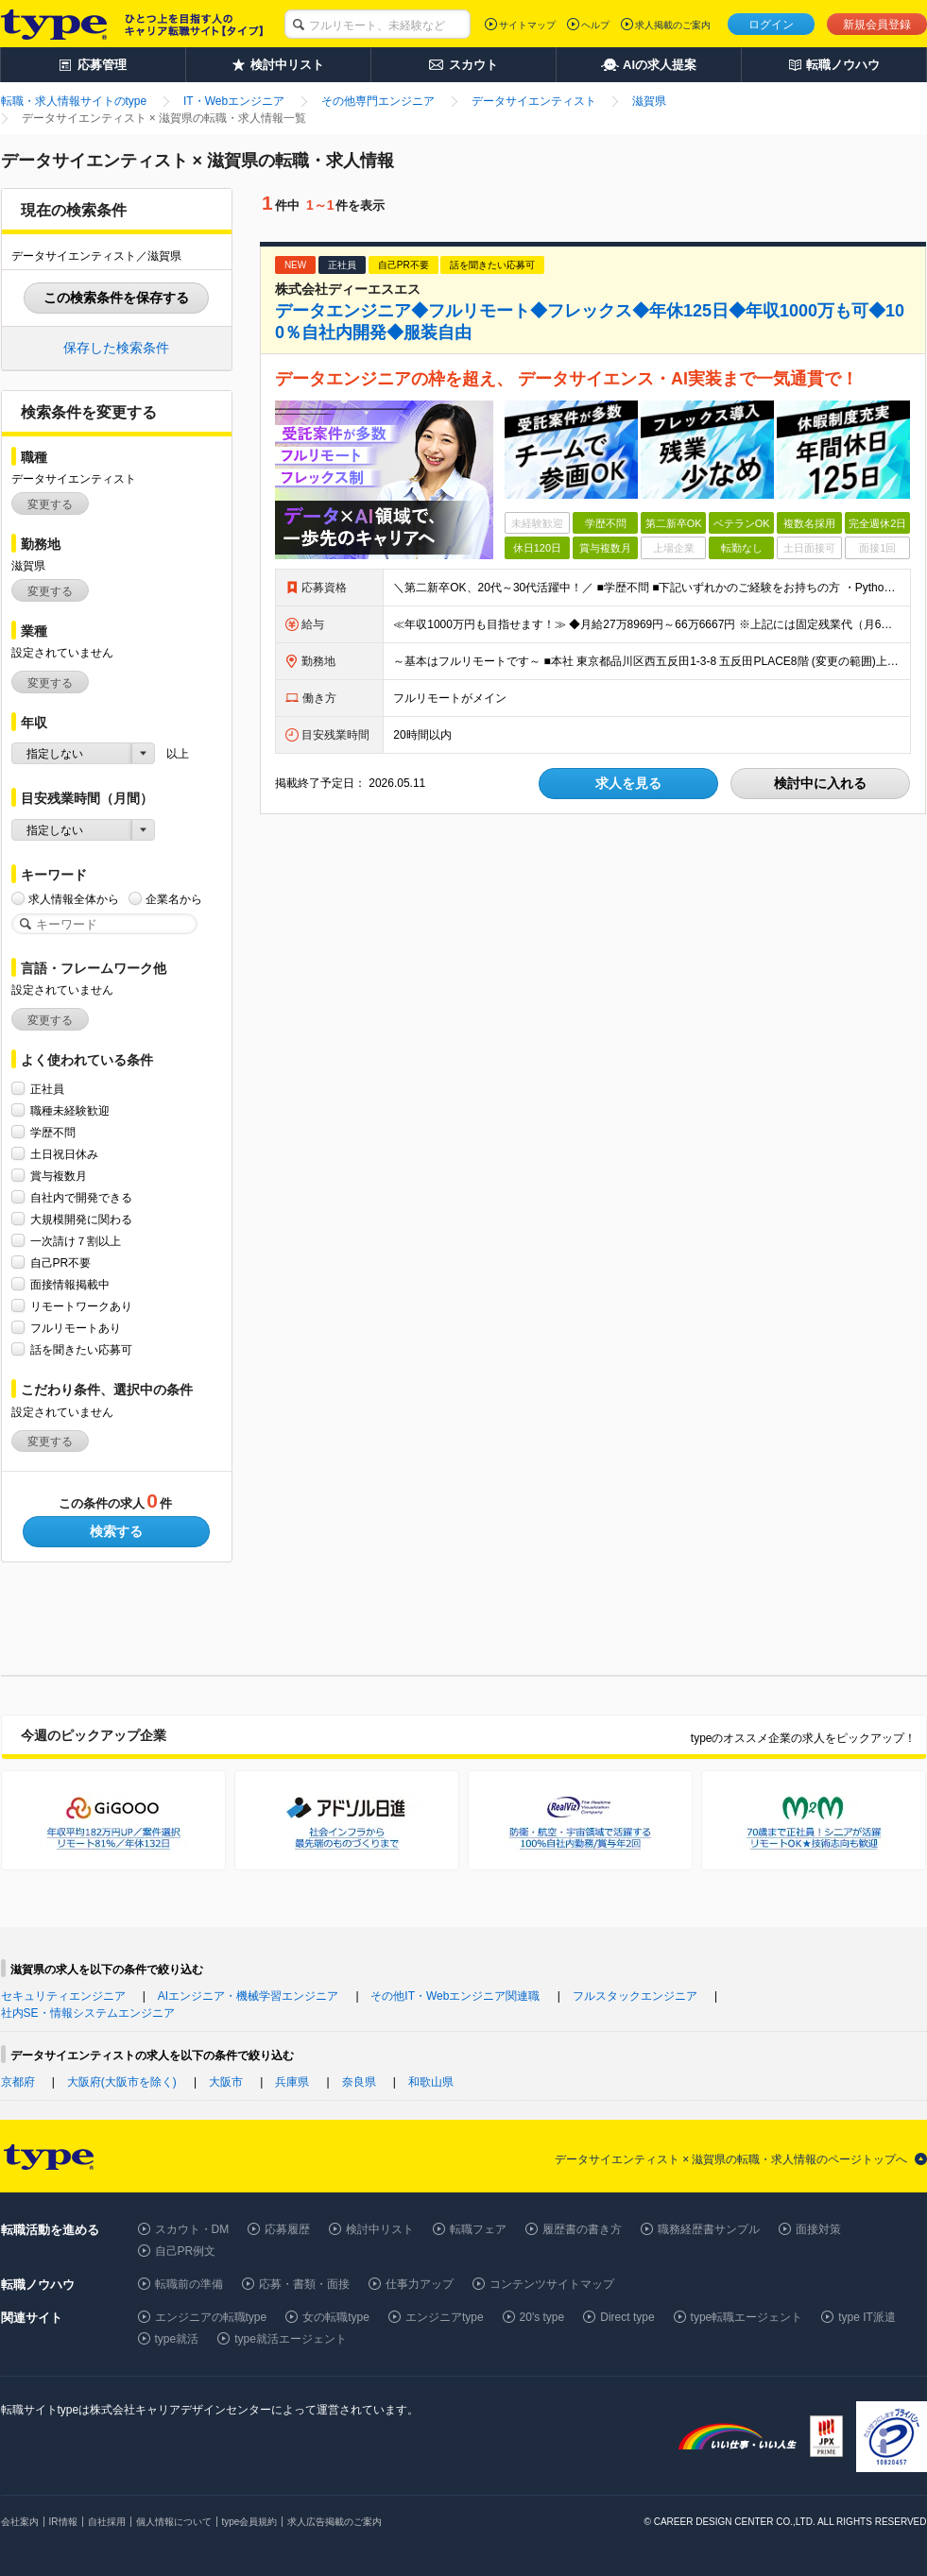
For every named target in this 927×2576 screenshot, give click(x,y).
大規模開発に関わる (81, 1219)
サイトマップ (527, 25)
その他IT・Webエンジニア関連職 (455, 1996)
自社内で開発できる (81, 1197)
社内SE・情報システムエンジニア (88, 2013)
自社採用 (107, 2521)
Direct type (627, 2317)
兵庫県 (292, 2082)
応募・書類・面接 (304, 2284)
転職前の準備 (189, 2284)
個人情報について (174, 2521)
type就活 (177, 2339)
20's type (542, 2317)
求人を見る (628, 783)
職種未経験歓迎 (70, 1110)
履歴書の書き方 (582, 2229)
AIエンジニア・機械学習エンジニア (248, 1996)
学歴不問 (53, 1132)
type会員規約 (250, 2521)
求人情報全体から (73, 899)
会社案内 (20, 2521)
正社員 (47, 1089)
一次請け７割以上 (75, 1241)
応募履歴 (287, 2229)
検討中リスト (380, 2229)
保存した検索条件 (116, 347)
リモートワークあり (81, 1306)
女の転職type (335, 2317)
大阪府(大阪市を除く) (122, 2082)
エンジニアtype (444, 2317)
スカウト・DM (192, 2229)
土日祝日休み (64, 1154)
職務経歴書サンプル (709, 2229)
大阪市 (226, 2082)
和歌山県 (431, 2082)
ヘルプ (595, 25)
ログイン (771, 24)
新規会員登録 (877, 24)
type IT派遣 (867, 2317)
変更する (50, 504)
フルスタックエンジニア (635, 1996)
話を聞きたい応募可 (81, 1349)
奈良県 (359, 2082)
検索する (116, 1531)
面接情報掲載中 (70, 1284)
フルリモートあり (75, 1328)
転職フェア (478, 2229)
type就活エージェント (290, 2339)
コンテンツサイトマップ (551, 2284)
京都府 (18, 2082)
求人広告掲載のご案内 (334, 2521)
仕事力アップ (420, 2284)
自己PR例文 (185, 2251)
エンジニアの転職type (211, 2317)
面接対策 (818, 2229)
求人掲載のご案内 (673, 25)
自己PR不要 (61, 1262)
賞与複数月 (58, 1176)
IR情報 (63, 2521)
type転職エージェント (747, 2317)
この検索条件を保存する (116, 297)
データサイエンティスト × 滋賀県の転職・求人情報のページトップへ (731, 2159)
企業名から (174, 899)
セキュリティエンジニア (63, 1996)
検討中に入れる (820, 783)
